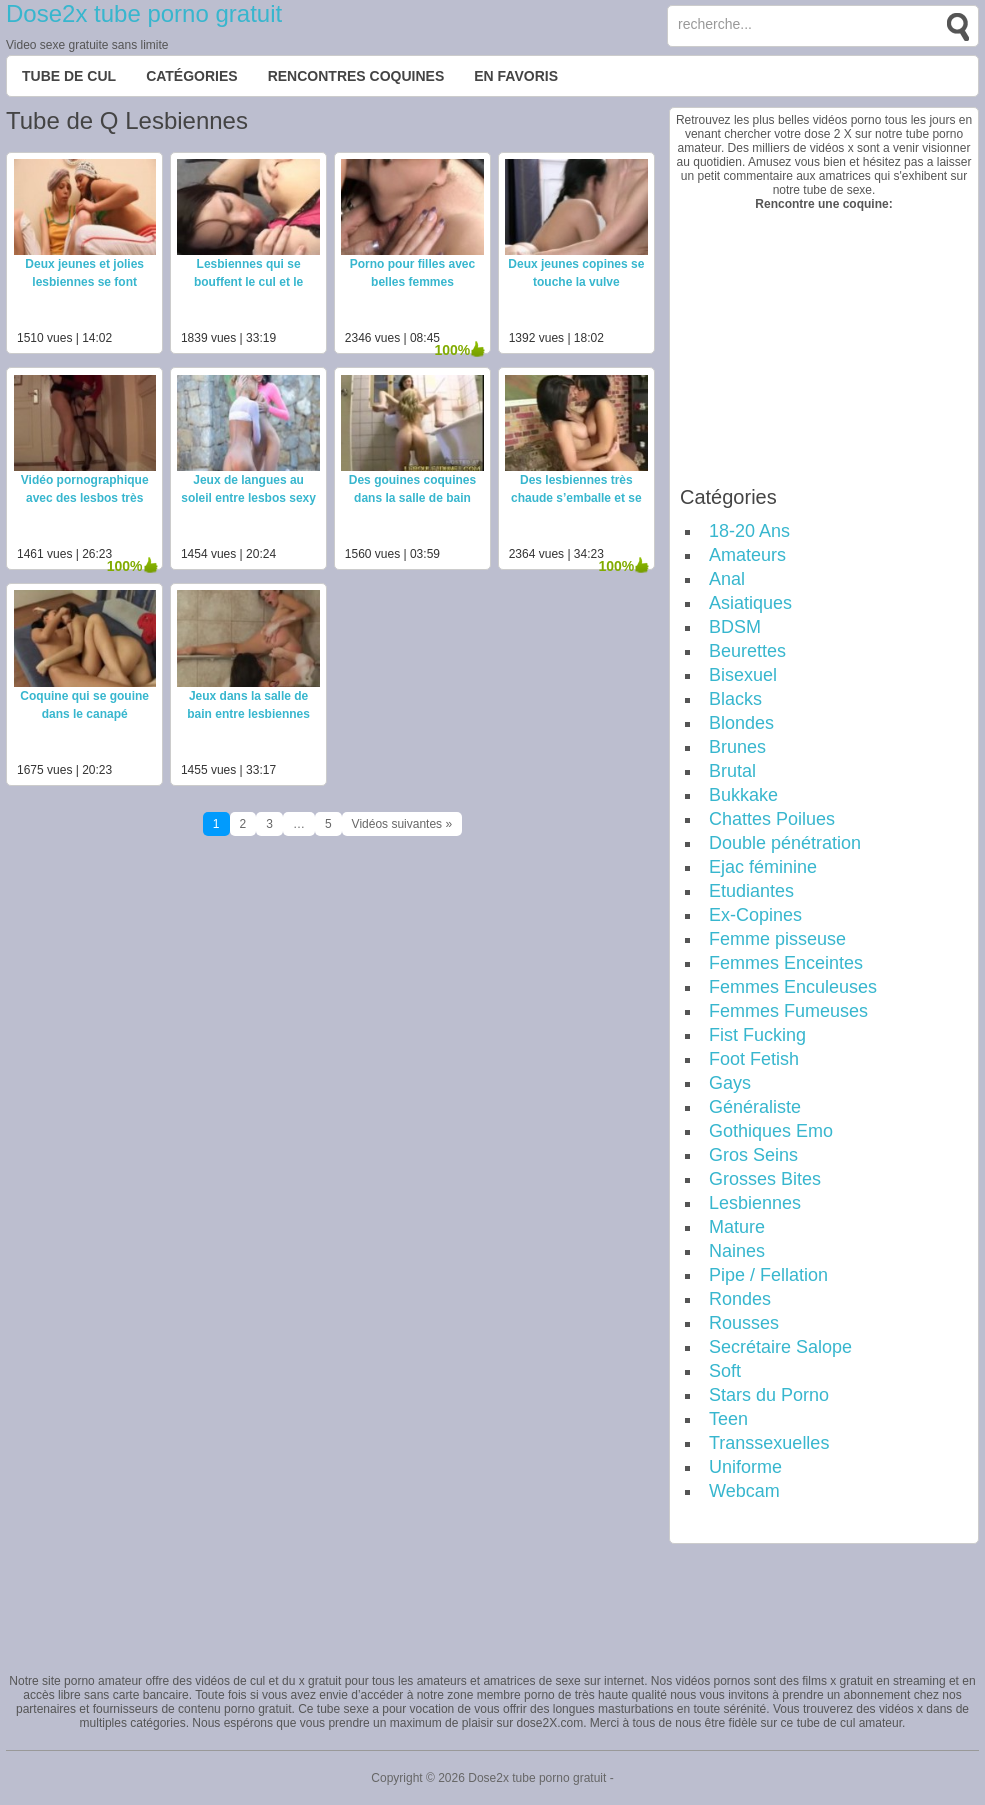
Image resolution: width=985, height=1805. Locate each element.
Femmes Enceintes (786, 963)
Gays (730, 1083)
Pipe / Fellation (768, 1275)
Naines (737, 1251)
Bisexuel (743, 675)
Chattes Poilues (772, 819)
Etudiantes (751, 891)
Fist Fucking (757, 1035)
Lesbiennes (755, 1203)
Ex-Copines (755, 915)
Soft (725, 1371)
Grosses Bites (765, 1179)
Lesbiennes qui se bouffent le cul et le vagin (248, 282)
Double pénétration (785, 843)
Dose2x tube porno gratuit (144, 13)
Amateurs (747, 555)
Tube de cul (69, 76)
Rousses (744, 1323)
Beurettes (747, 651)
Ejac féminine (763, 867)
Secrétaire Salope (780, 1347)
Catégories (192, 76)
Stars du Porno (769, 1395)
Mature (737, 1227)
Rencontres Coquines (356, 76)
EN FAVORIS (516, 76)
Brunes (737, 747)
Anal (727, 579)
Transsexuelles (769, 1443)
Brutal (732, 771)
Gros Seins (753, 1155)
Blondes (741, 723)
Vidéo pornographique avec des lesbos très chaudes (85, 498)
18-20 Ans (749, 531)
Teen (728, 1419)
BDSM (735, 627)
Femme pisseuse (777, 939)
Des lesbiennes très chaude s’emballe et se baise (576, 498)
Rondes (740, 1299)
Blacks (735, 699)
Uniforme (745, 1467)
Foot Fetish (754, 1059)
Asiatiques (750, 603)
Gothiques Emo (771, 1131)
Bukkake (743, 795)
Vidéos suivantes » (402, 824)
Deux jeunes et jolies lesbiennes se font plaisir (84, 282)
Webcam (744, 1491)
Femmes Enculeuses (793, 987)
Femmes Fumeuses (788, 1011)
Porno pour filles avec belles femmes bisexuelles (412, 282)
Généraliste (755, 1107)
